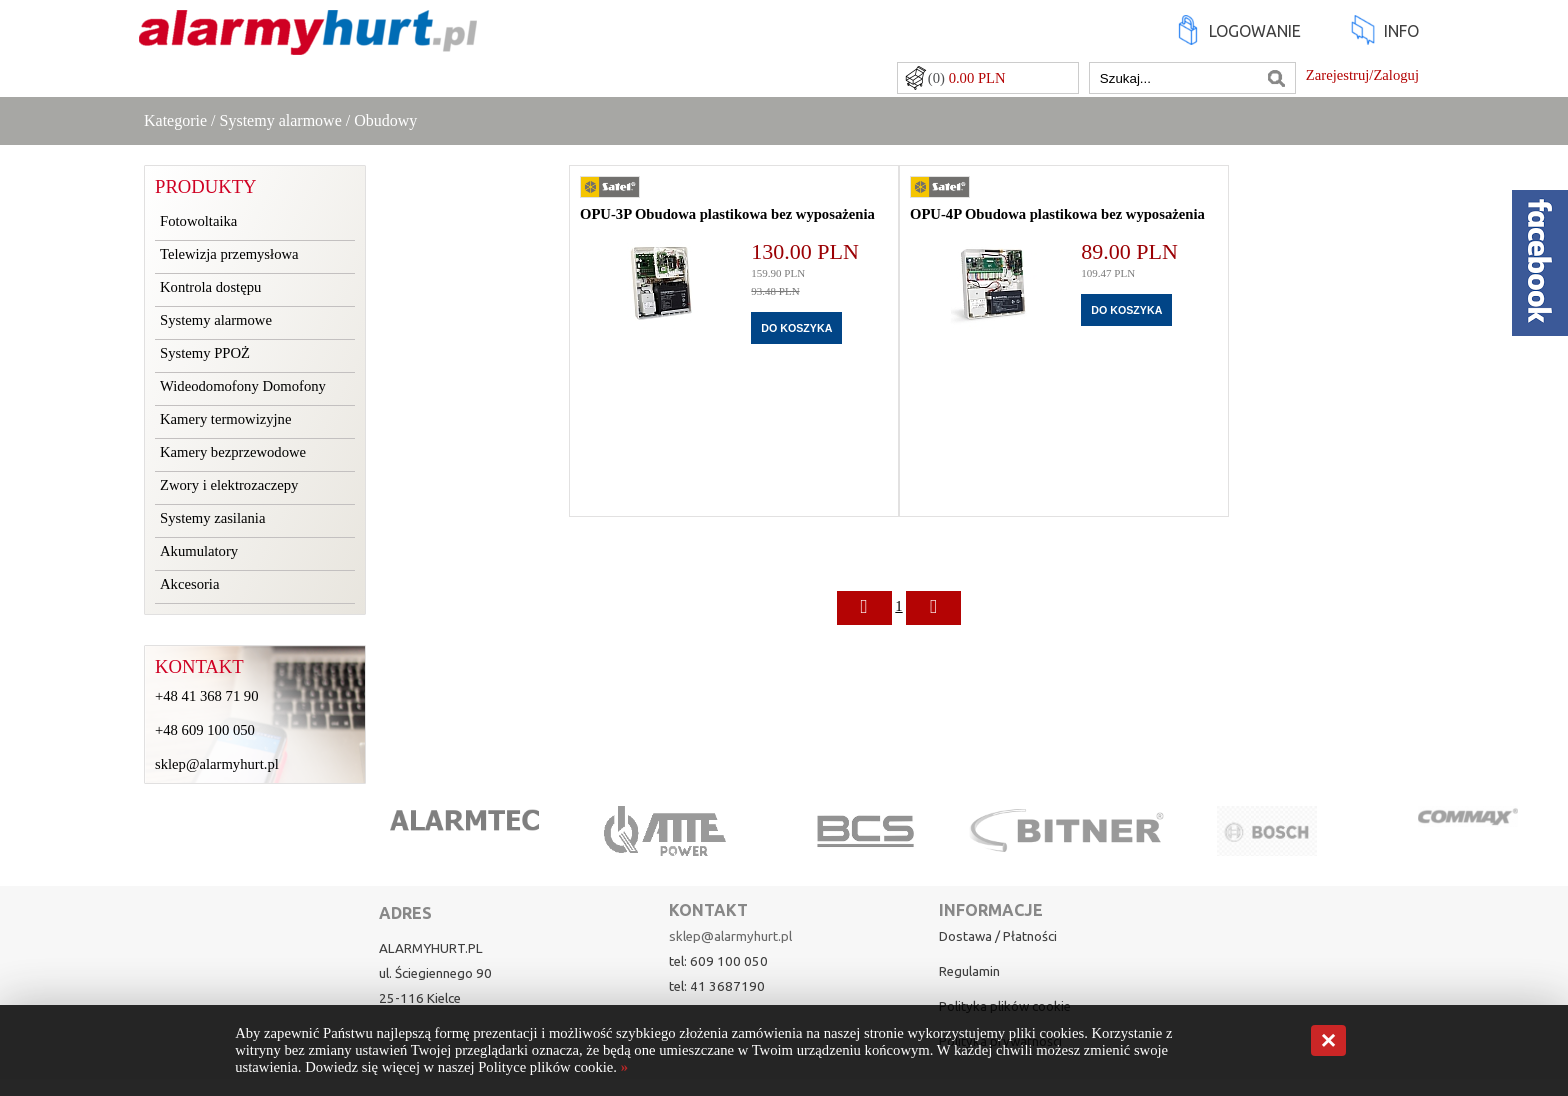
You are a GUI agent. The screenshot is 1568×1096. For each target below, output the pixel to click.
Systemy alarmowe (281, 120)
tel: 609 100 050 (718, 961)
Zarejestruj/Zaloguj (1362, 75)
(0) (967, 78)
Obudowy (385, 120)
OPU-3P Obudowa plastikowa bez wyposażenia (727, 214)
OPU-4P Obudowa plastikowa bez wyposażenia (1057, 214)
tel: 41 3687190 (717, 986)
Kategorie (175, 120)
